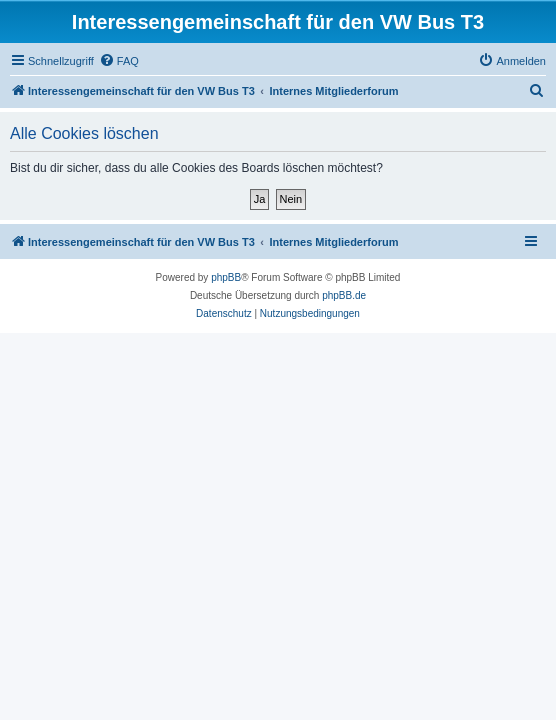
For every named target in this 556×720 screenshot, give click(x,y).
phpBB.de (344, 295)
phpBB (226, 277)
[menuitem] (119, 61)
